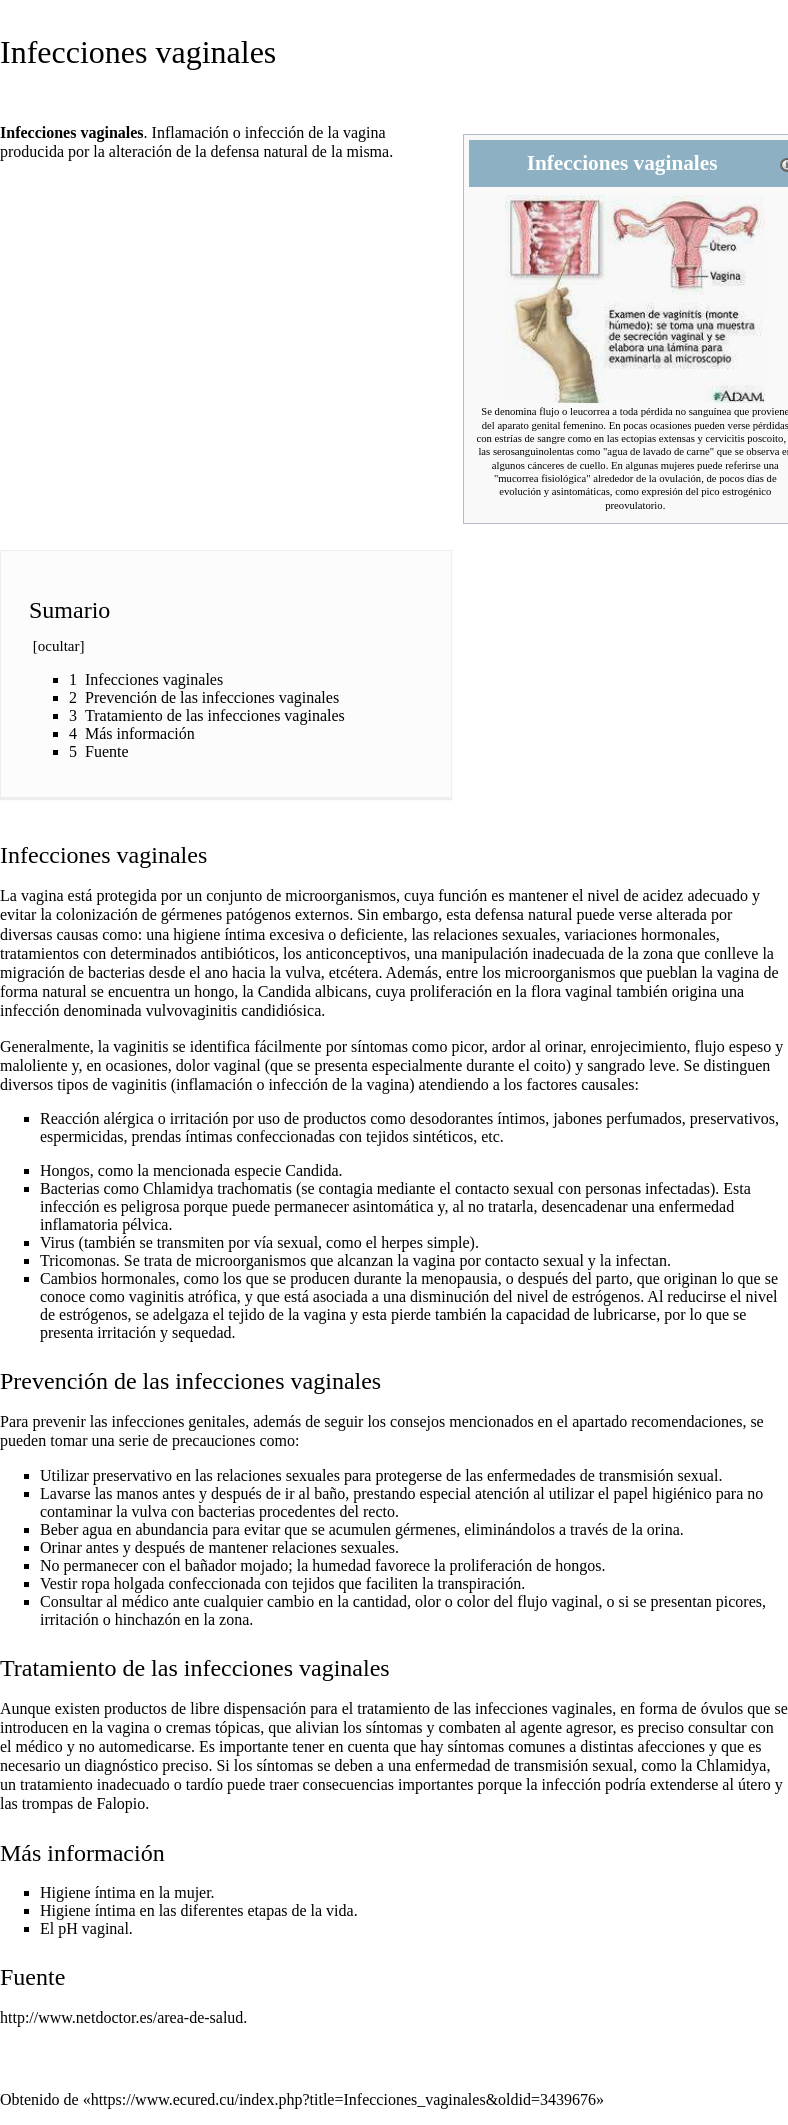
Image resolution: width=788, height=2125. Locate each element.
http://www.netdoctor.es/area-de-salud (121, 2017)
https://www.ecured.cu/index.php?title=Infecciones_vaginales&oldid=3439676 (343, 2099)
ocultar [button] (59, 646)
